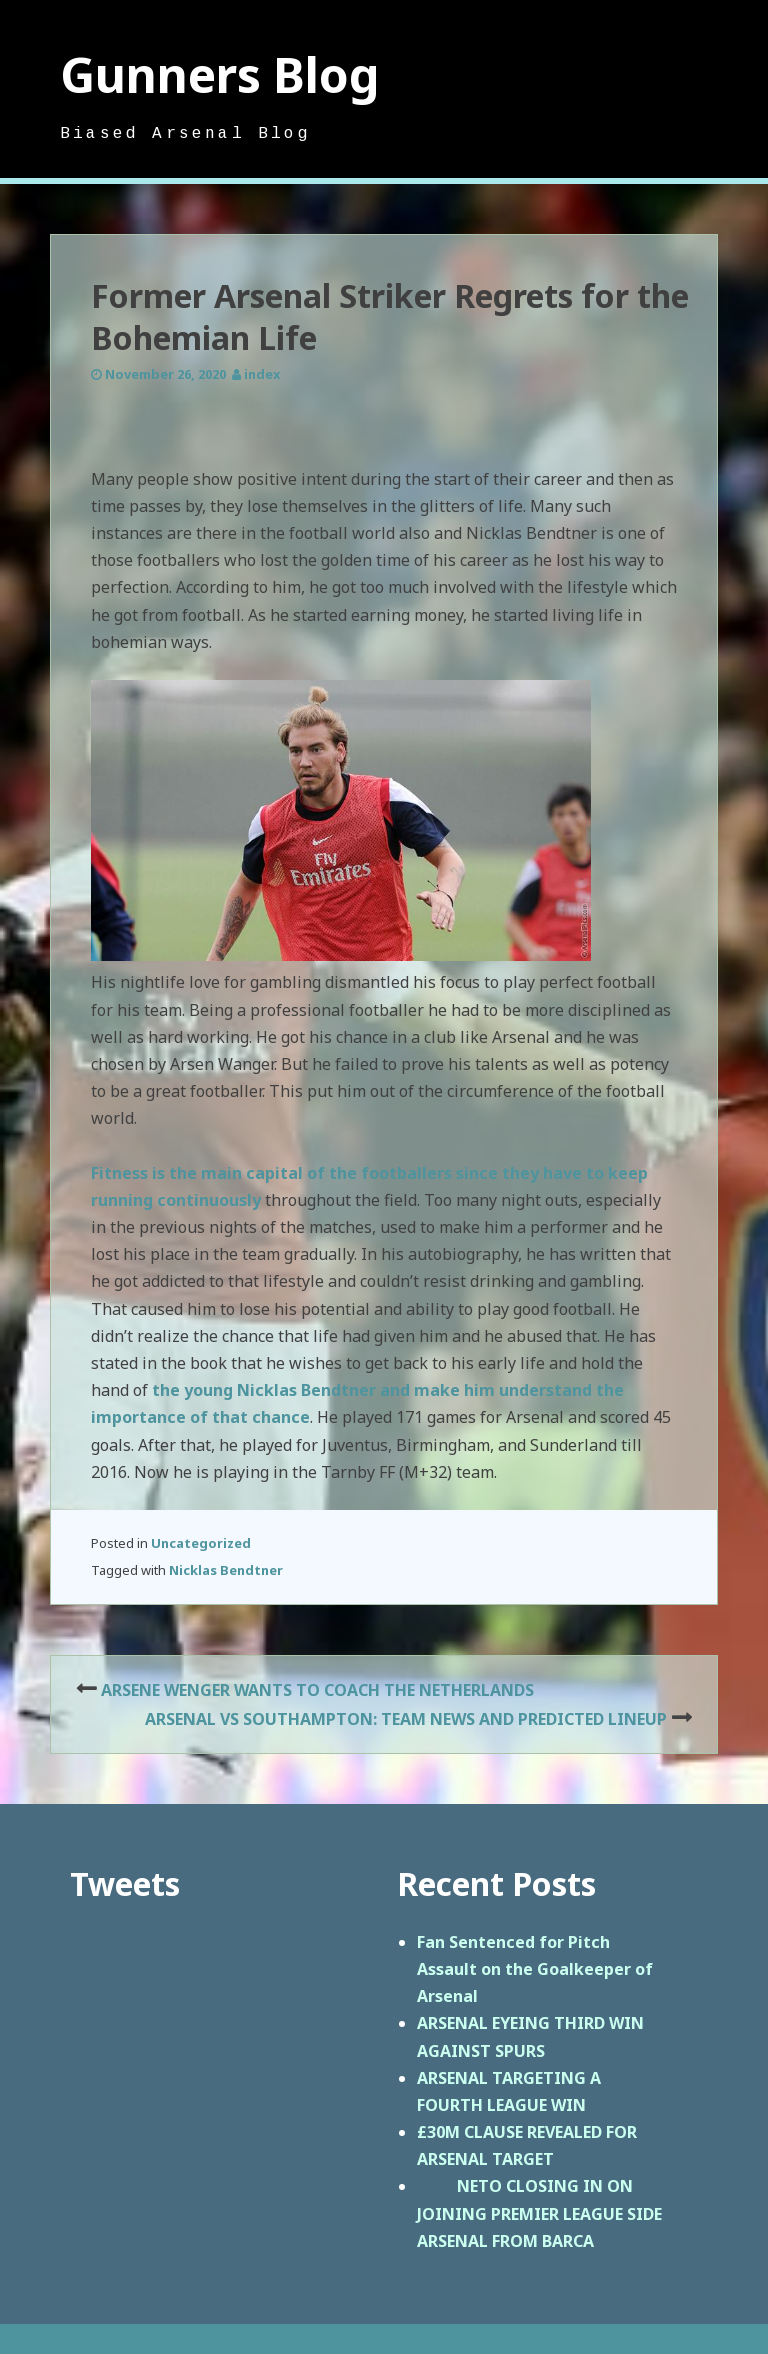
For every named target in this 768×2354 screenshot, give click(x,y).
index (262, 374)
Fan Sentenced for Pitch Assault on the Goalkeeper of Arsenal (535, 1969)
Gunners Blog (220, 74)
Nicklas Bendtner (226, 1570)
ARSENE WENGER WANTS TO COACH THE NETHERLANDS (317, 1690)
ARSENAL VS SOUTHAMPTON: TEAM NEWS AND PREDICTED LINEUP (406, 1719)
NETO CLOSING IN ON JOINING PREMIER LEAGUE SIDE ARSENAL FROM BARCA (539, 2213)
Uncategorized (201, 1543)
